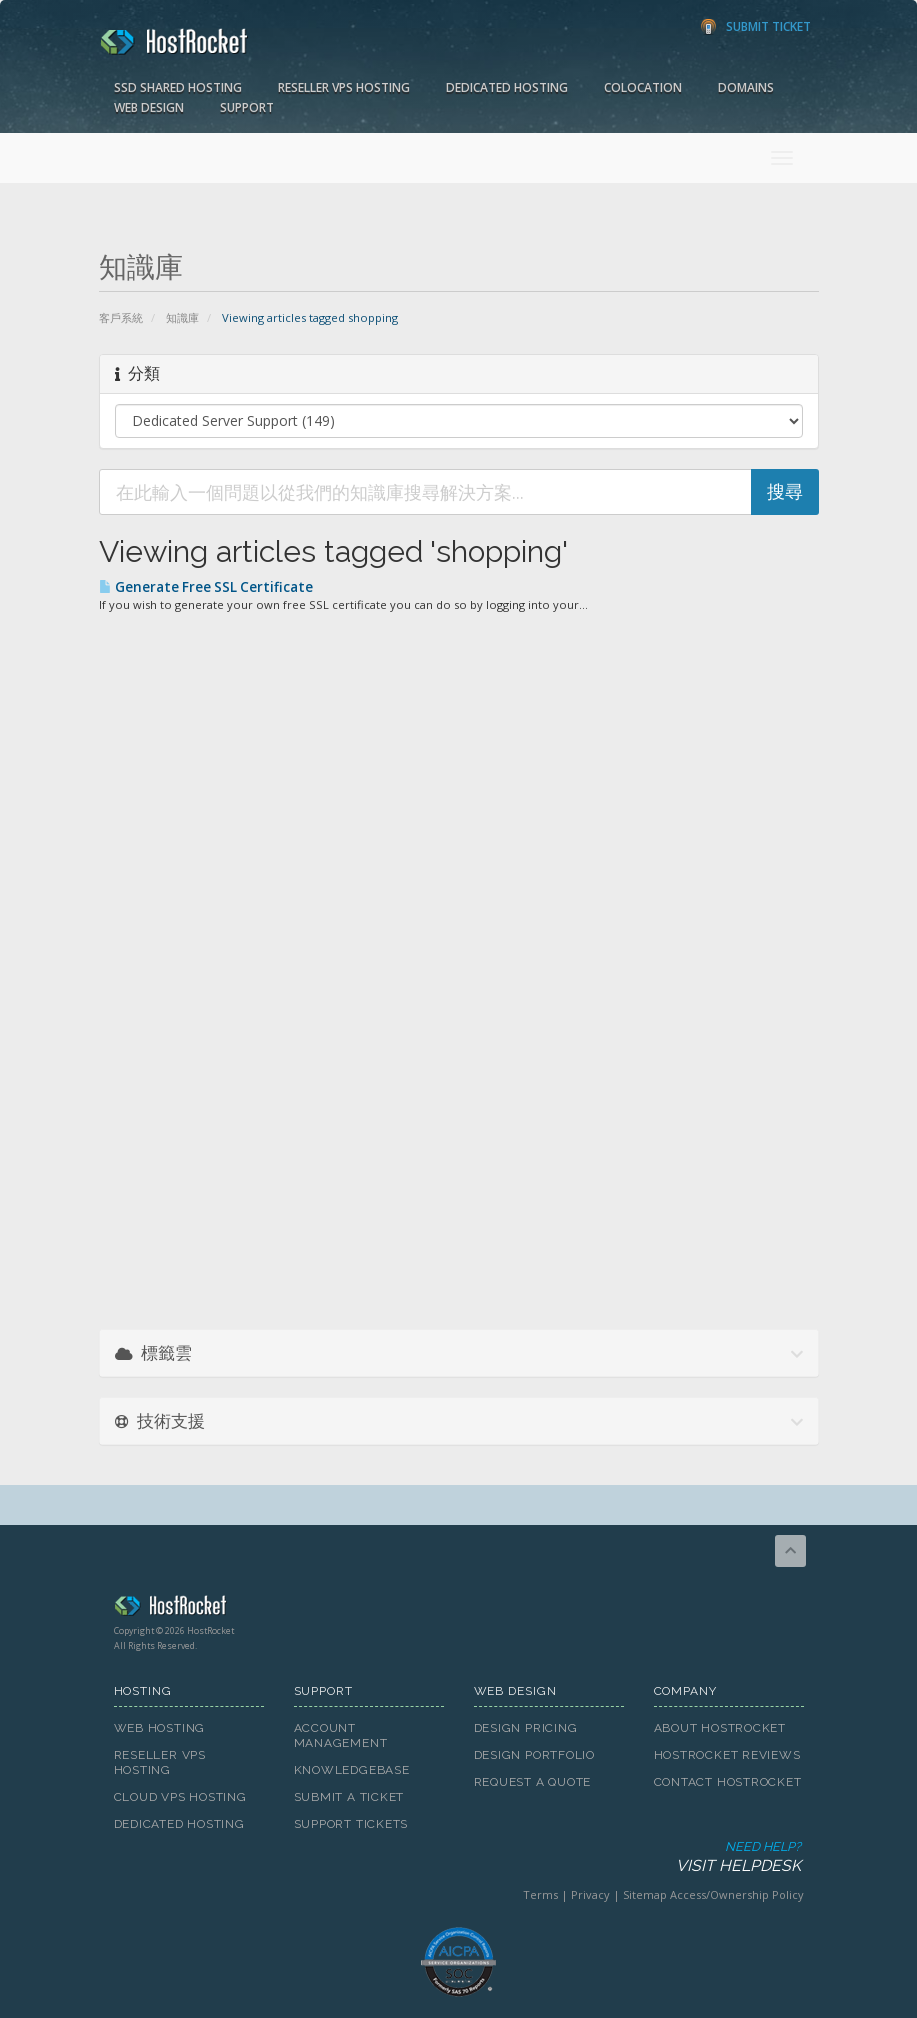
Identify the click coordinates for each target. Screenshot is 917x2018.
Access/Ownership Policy (737, 1894)
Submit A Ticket (349, 1797)
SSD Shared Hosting (178, 87)
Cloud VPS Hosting (180, 1797)
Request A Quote (533, 1782)
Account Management (341, 1735)
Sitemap (645, 1894)
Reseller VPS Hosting (344, 87)
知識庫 (182, 317)
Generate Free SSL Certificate (206, 587)
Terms (540, 1894)
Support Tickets (351, 1824)
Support (247, 107)
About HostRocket (720, 1728)
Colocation (643, 87)
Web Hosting (160, 1728)
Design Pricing (526, 1728)
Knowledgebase (352, 1770)
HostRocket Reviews (727, 1755)
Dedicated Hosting (507, 87)
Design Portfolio (534, 1755)
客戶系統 (121, 317)
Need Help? (457, 1857)
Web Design (149, 107)
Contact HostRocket (728, 1782)
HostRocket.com (459, 1609)
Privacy (590, 1894)
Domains (746, 87)
